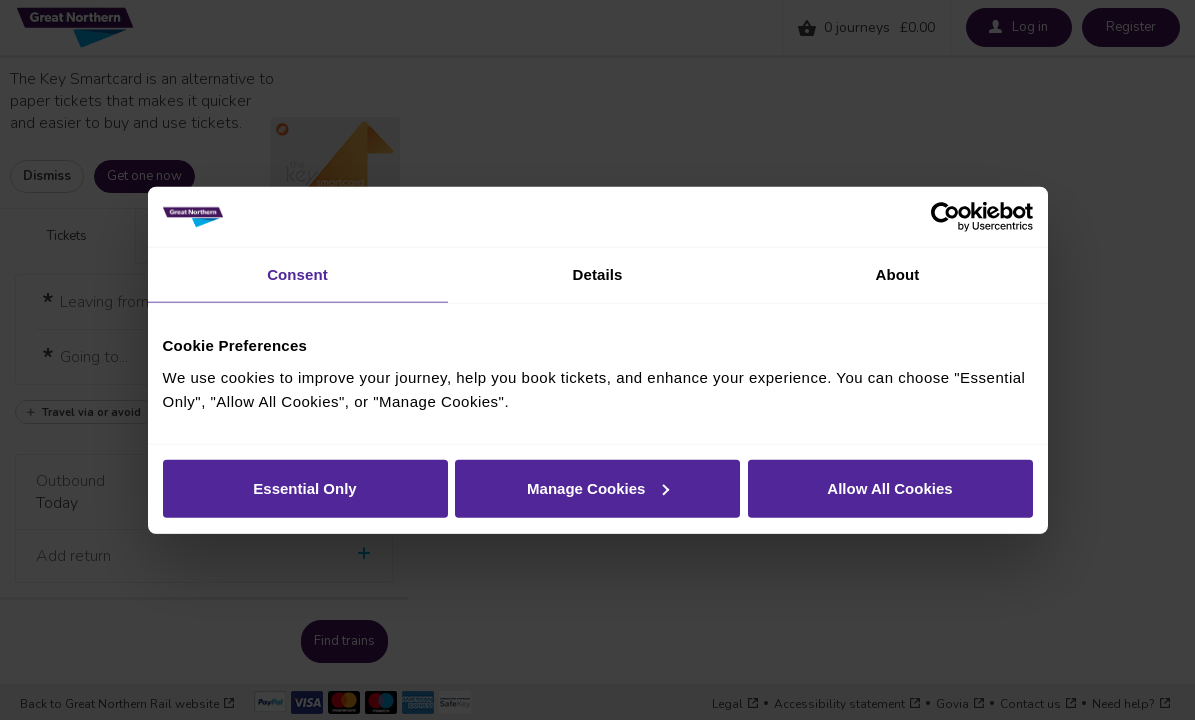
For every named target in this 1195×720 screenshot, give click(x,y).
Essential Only (304, 487)
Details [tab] (598, 274)
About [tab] (898, 274)
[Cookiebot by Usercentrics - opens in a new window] (945, 217)
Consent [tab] (297, 274)
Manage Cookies (598, 487)
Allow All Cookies (889, 487)
